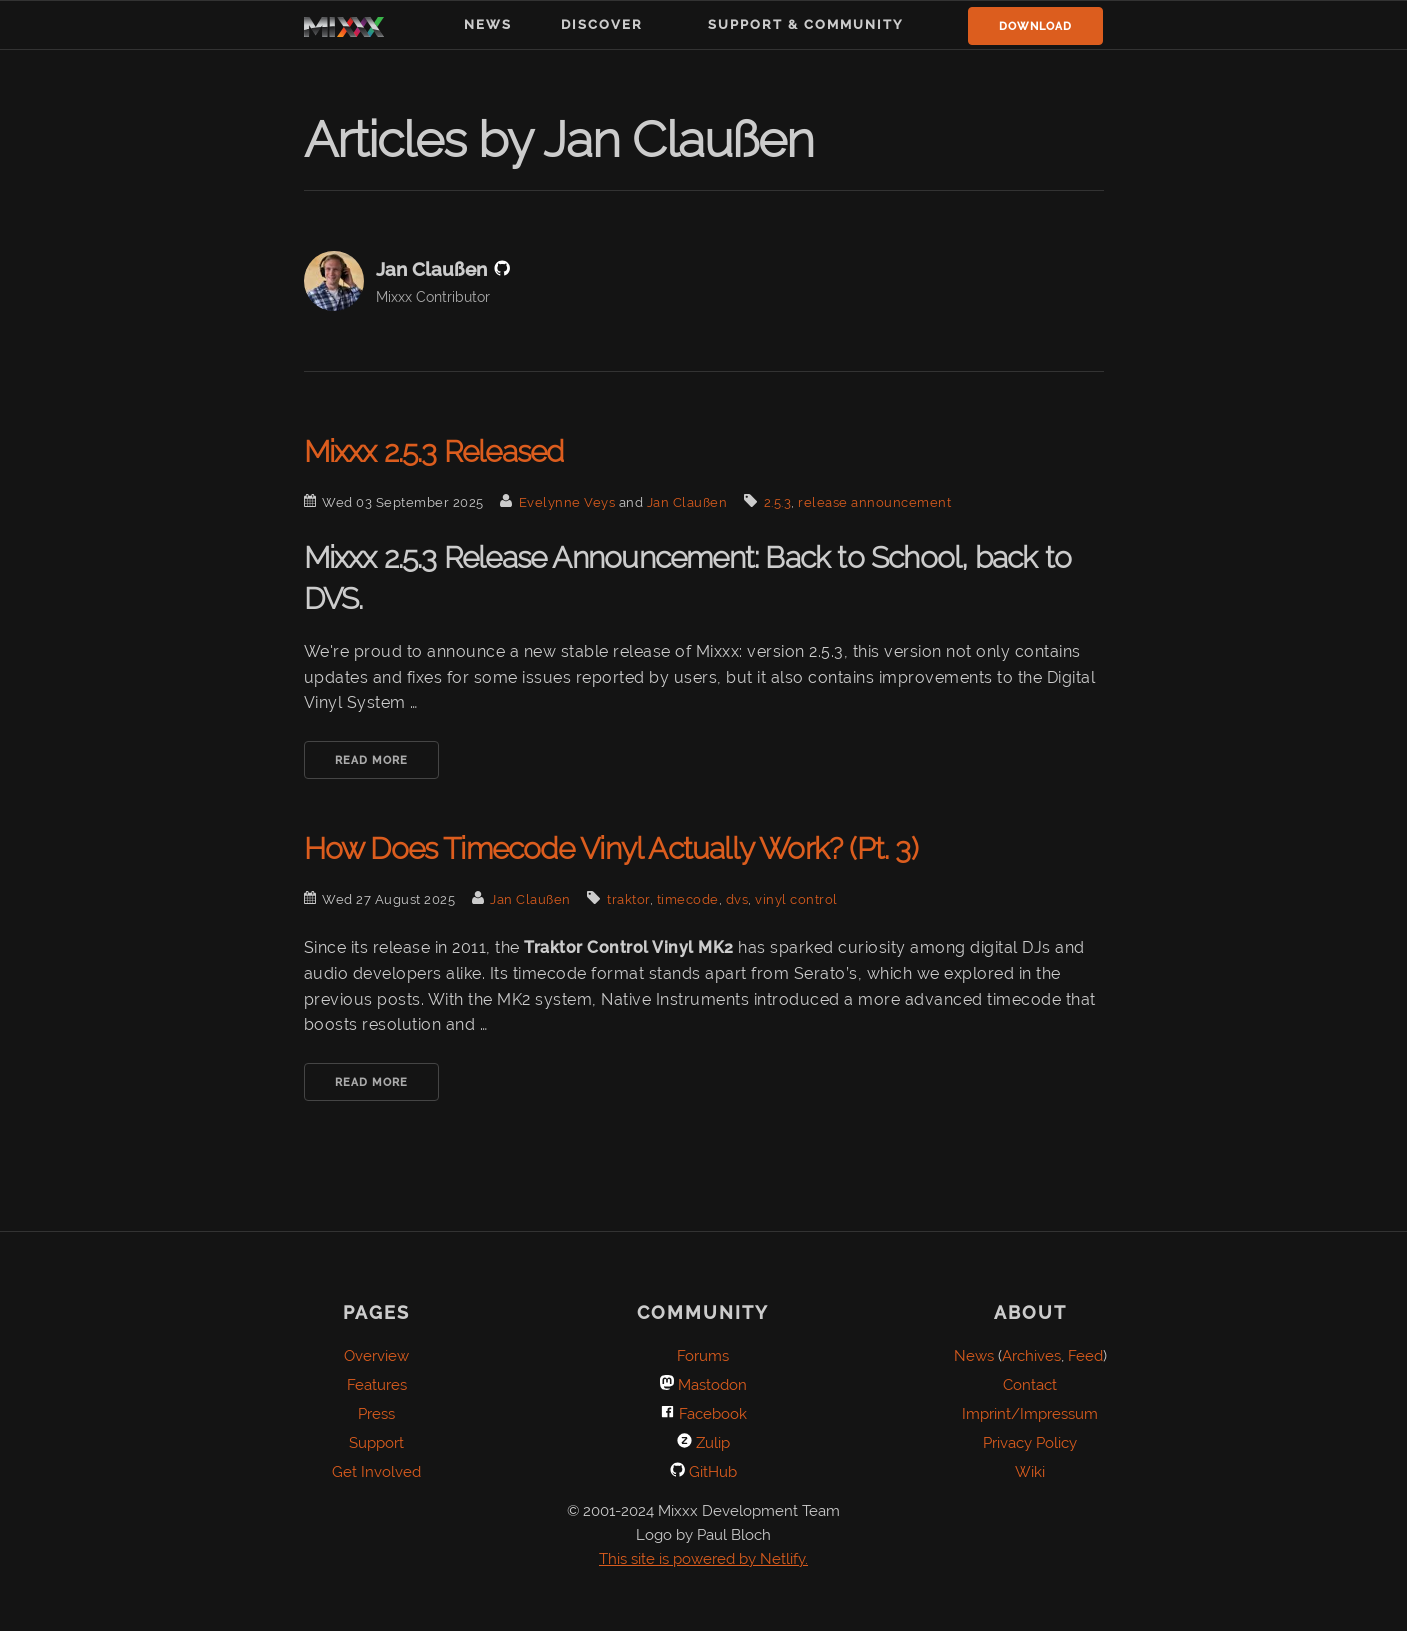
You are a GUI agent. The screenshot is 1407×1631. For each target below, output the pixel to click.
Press (376, 1414)
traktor (628, 899)
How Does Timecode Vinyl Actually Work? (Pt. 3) (611, 848)
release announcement (874, 502)
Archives (1031, 1356)
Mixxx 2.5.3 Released (434, 451)
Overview (376, 1356)
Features (377, 1385)
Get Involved (376, 1472)
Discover (602, 24)
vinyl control (796, 899)
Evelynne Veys (567, 502)
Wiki (1030, 1472)
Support (376, 1443)
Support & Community (806, 24)
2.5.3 (778, 502)
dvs (737, 899)
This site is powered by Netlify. (703, 1559)
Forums (703, 1356)
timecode (688, 899)
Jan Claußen (687, 502)
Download (1035, 26)
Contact (1030, 1385)
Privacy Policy (1030, 1443)
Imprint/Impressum (1030, 1414)
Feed (1085, 1356)
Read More (371, 760)
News (488, 24)
